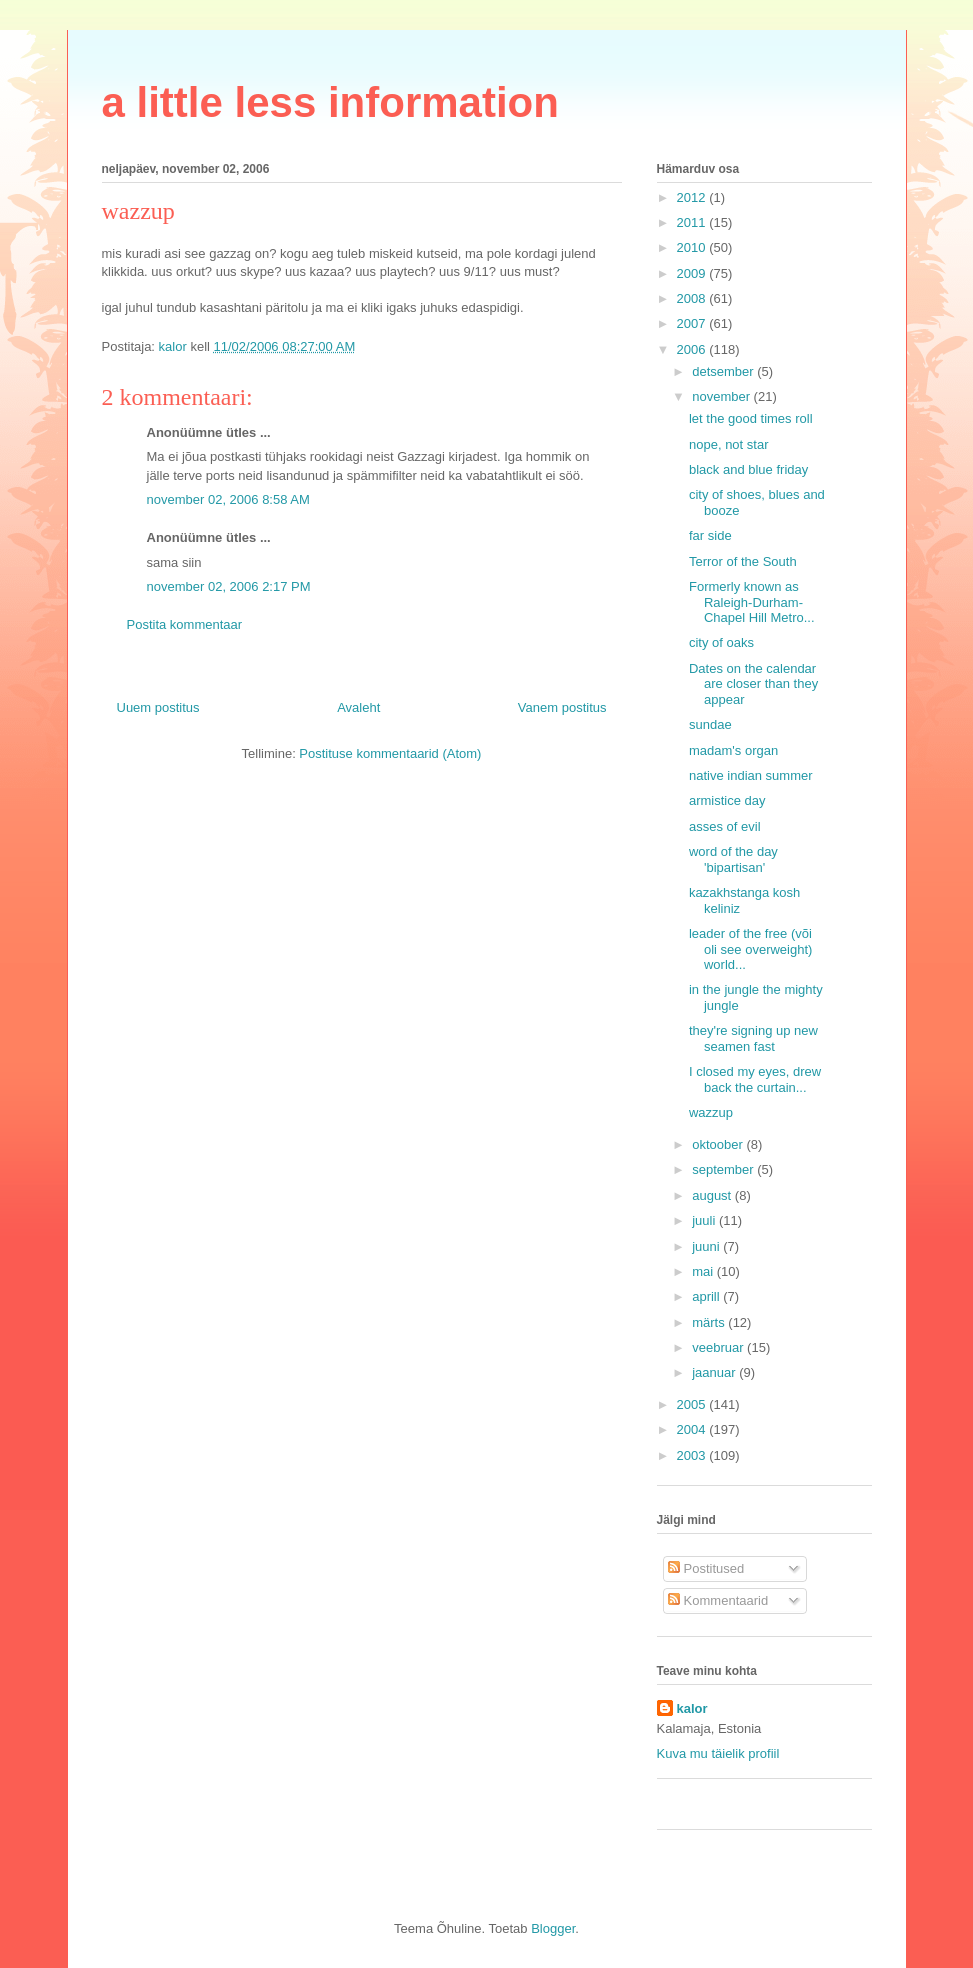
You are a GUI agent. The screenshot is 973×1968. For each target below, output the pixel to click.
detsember (724, 371)
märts (710, 1322)
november (722, 396)
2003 (693, 1455)
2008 (693, 298)
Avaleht (358, 707)
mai (704, 1271)
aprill (707, 1296)
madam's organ (733, 750)
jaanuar (715, 1372)
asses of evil (725, 826)
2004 (693, 1429)
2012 (693, 197)
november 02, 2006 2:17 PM (229, 586)
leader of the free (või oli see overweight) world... (750, 949)
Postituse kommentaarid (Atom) (390, 753)
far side (710, 535)
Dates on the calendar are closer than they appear (753, 684)
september (724, 1169)
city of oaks (721, 642)
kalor (692, 1708)
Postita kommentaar (185, 624)
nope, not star (729, 444)
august (713, 1195)
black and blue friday (748, 469)
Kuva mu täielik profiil (718, 1753)
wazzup (711, 1112)
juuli (705, 1220)
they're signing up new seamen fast (753, 1038)
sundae (710, 724)
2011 (693, 222)
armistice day (727, 800)
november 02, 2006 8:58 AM (228, 499)
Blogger (553, 1928)
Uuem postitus (158, 707)
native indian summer (751, 775)
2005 (693, 1404)
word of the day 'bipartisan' (733, 859)
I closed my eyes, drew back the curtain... (755, 1079)
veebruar (719, 1347)
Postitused (706, 1568)
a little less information (330, 102)
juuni (707, 1246)
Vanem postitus (562, 707)
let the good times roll (751, 418)
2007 (693, 323)
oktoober (719, 1144)
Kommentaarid (718, 1600)
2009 (693, 273)
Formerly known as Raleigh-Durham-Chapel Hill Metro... (752, 602)
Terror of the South (743, 561)
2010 (693, 247)
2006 (693, 349)
